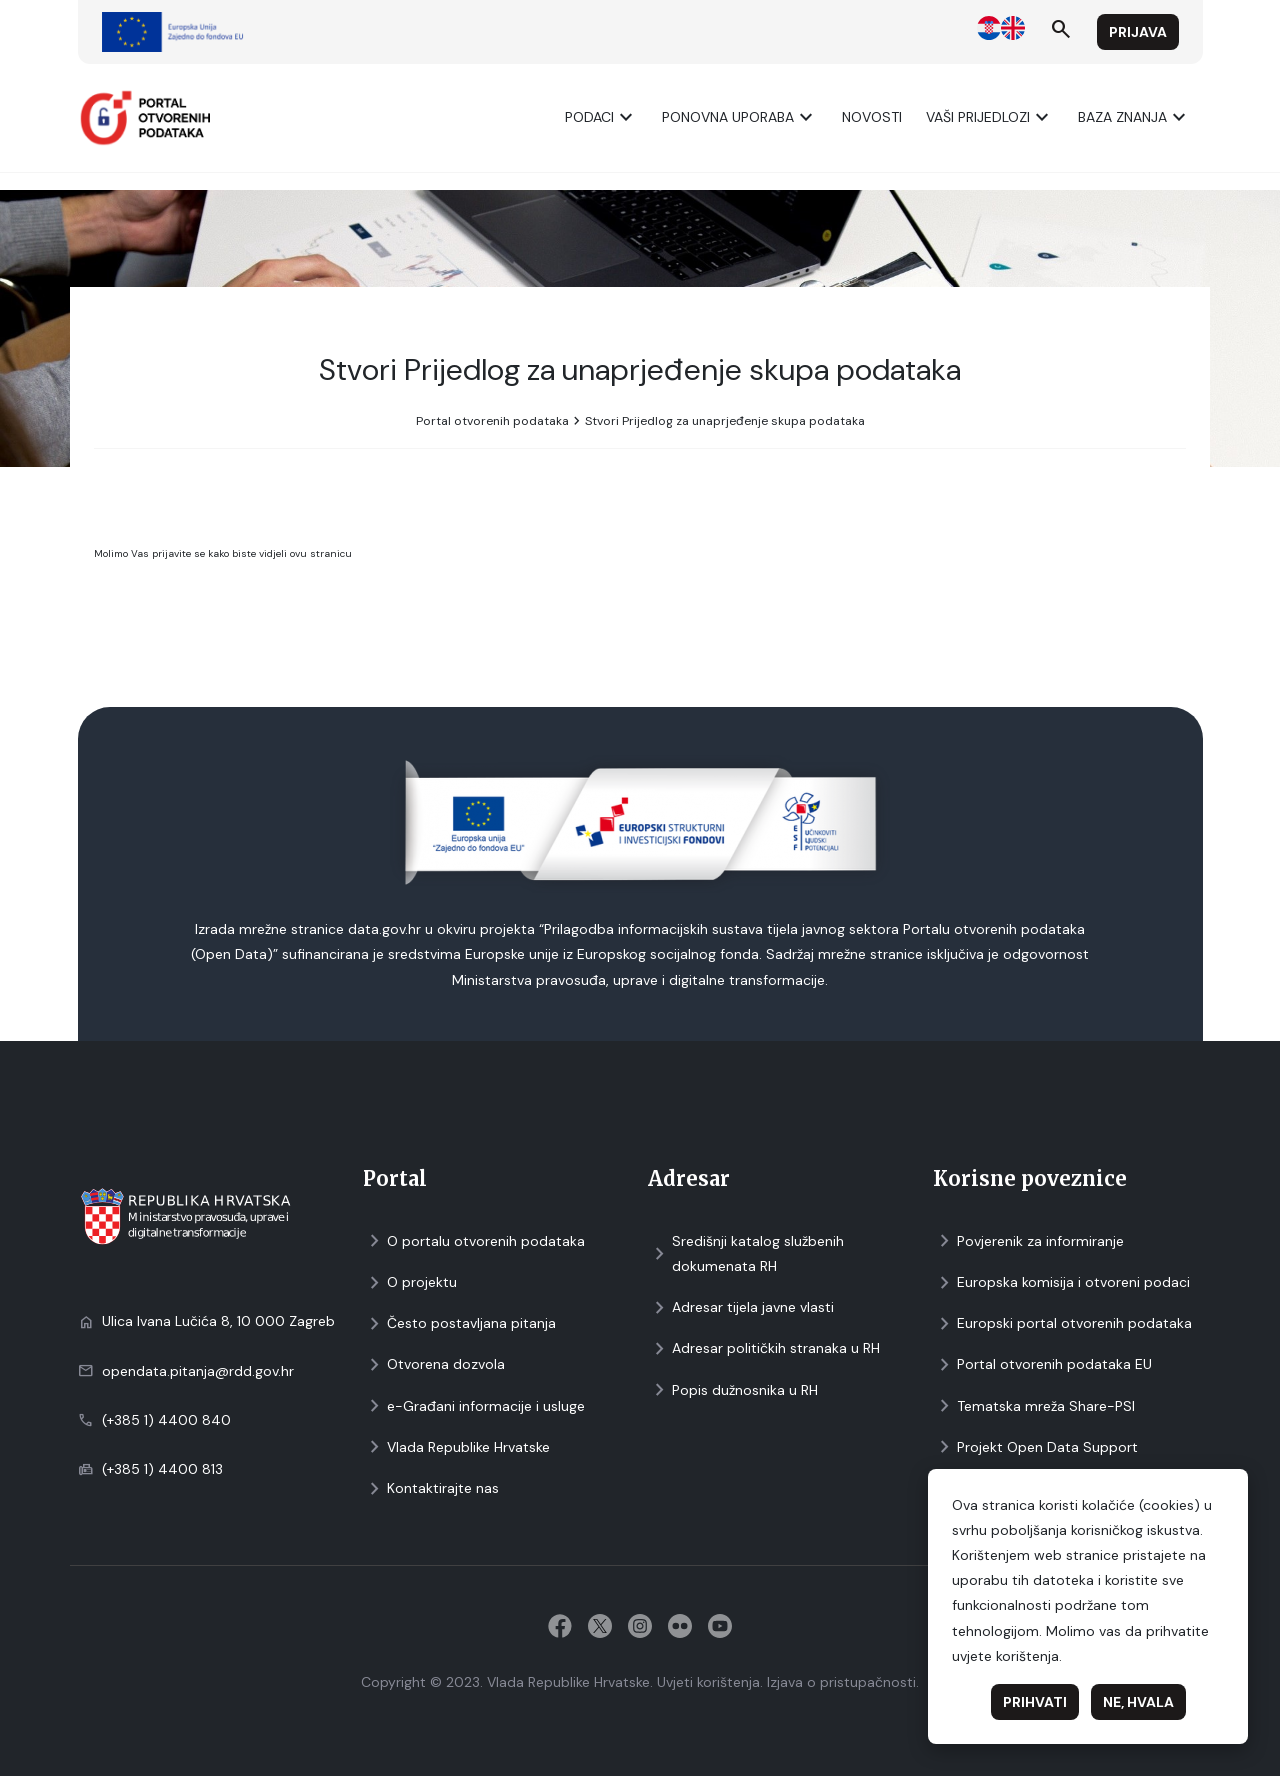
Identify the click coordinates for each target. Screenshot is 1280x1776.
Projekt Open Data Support (1035, 1447)
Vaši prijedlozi (990, 117)
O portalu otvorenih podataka (474, 1241)
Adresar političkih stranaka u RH (764, 1348)
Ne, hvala (1138, 1702)
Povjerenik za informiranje (1028, 1241)
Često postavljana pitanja (459, 1323)
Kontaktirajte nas (431, 1488)
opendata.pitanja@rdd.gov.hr (198, 1371)
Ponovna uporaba (740, 117)
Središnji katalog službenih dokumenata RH (746, 1253)
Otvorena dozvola (434, 1364)
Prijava (1138, 32)
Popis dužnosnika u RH (733, 1390)
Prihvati (1035, 1702)
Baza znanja (1134, 117)
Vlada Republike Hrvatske (456, 1447)
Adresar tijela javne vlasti (741, 1307)
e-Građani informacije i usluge (474, 1406)
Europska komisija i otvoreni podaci (1061, 1282)
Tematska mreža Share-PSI (1034, 1406)
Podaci (601, 117)
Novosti (872, 117)
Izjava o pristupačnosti (841, 1682)
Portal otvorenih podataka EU (1042, 1364)
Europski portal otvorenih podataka (1062, 1323)
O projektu (410, 1282)
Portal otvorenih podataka (492, 421)
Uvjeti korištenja (708, 1682)
